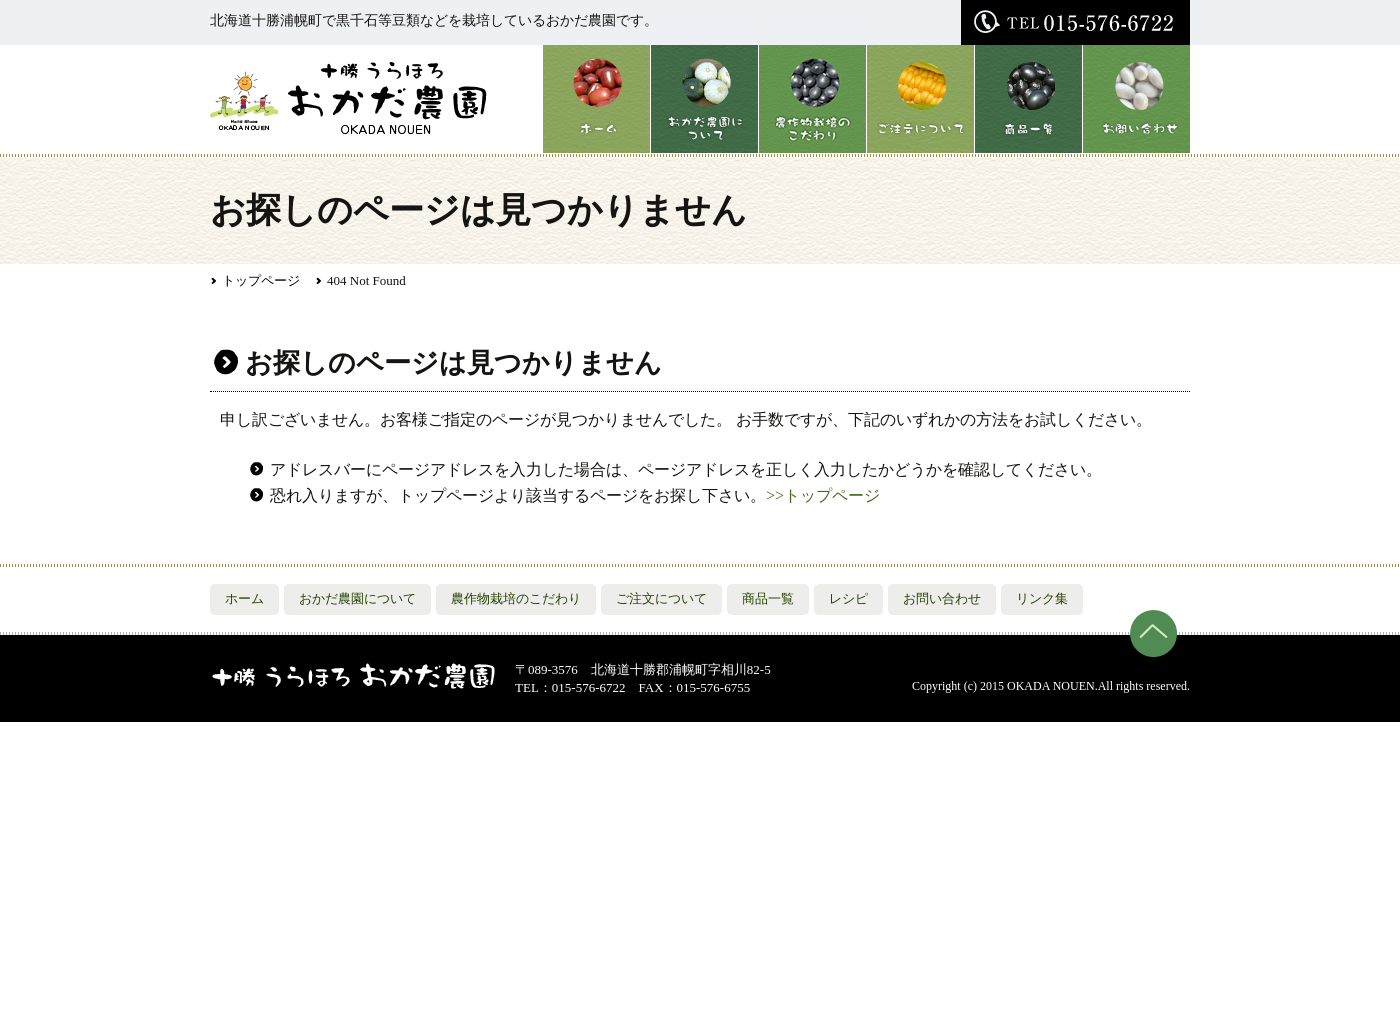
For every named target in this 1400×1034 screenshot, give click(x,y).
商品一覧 (1028, 99)
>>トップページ (823, 495)
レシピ (848, 598)
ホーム (596, 99)
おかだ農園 (350, 97)
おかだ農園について (704, 99)
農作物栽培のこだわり (812, 99)
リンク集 (1042, 598)
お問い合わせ (1136, 99)
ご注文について (920, 99)
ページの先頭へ (1153, 633)
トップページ (261, 280)
